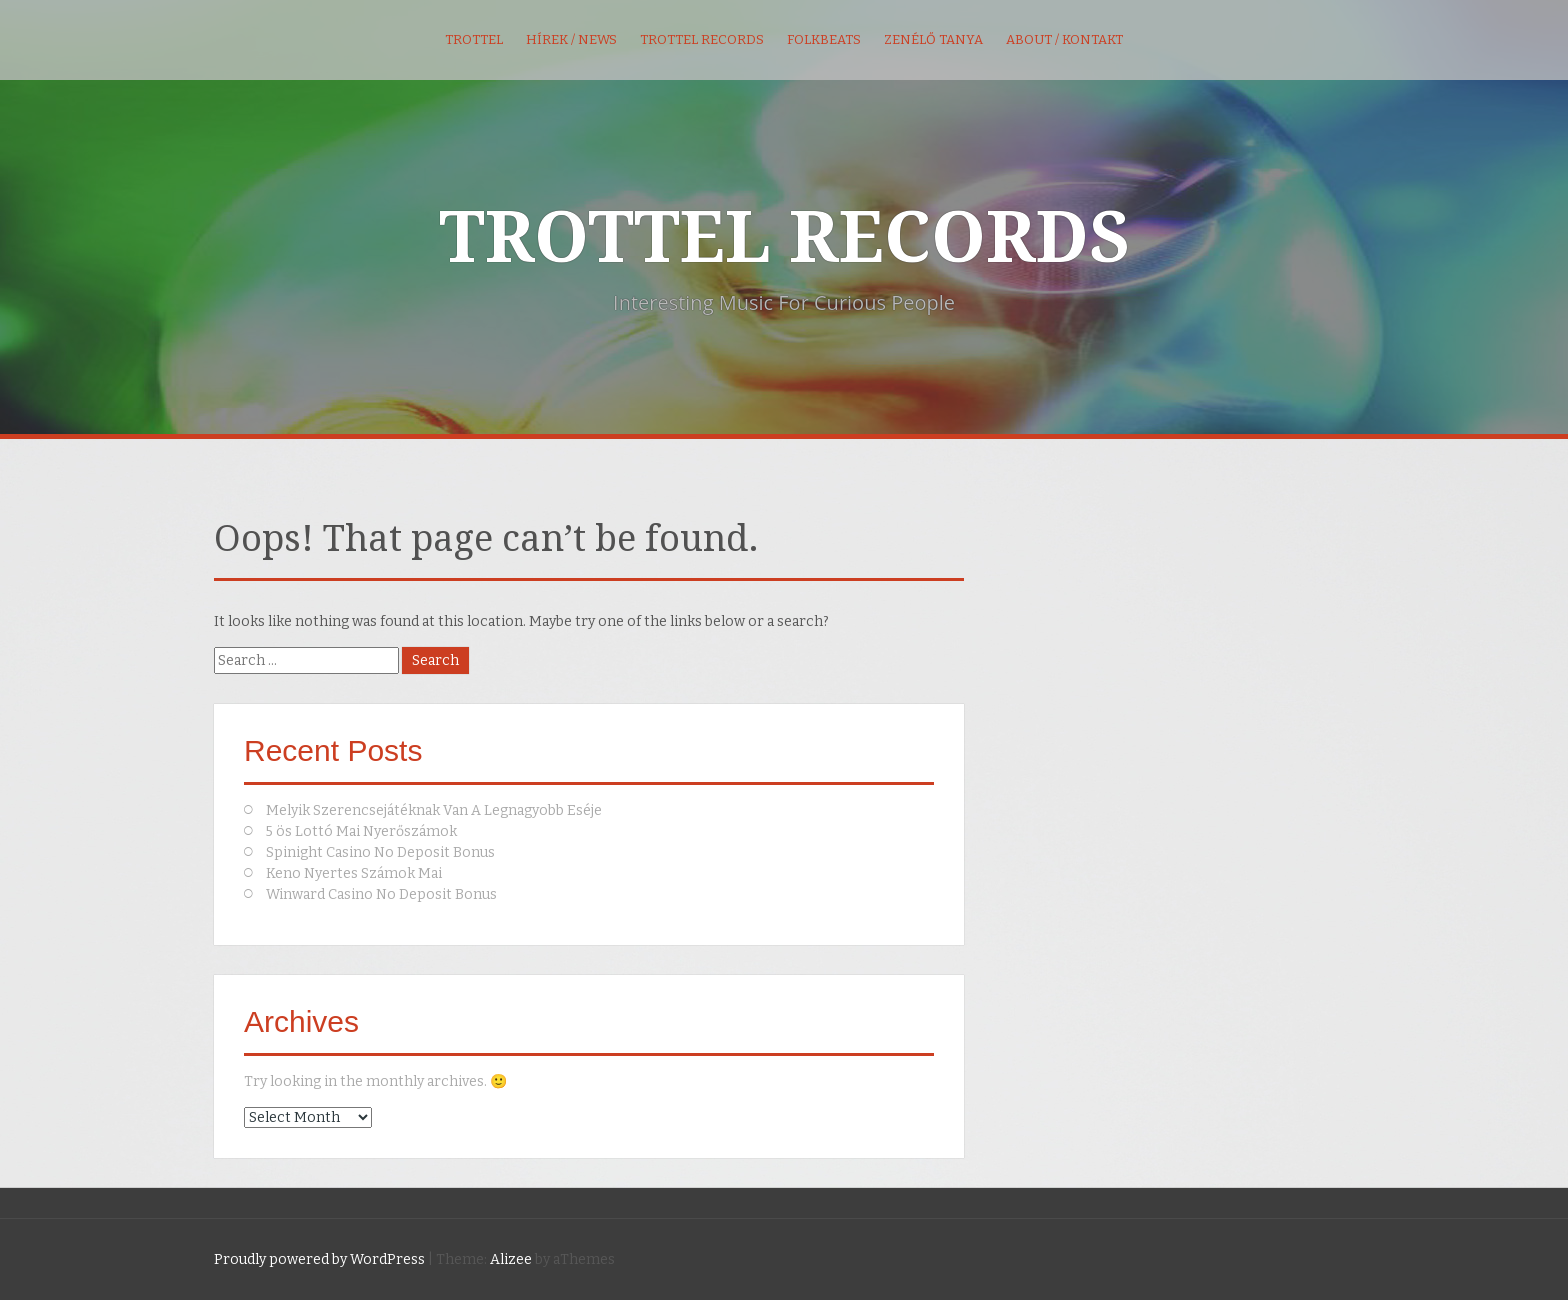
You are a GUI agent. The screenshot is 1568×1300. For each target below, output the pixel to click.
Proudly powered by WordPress (319, 1259)
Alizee (511, 1259)
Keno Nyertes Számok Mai (354, 873)
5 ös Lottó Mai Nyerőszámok (361, 831)
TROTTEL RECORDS (784, 238)
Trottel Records (702, 39)
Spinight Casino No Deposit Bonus (380, 852)
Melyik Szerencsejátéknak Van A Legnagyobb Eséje (434, 810)
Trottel (474, 39)
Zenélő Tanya (933, 39)
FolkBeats (824, 39)
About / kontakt (1064, 39)
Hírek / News (571, 39)
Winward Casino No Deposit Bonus (381, 894)
